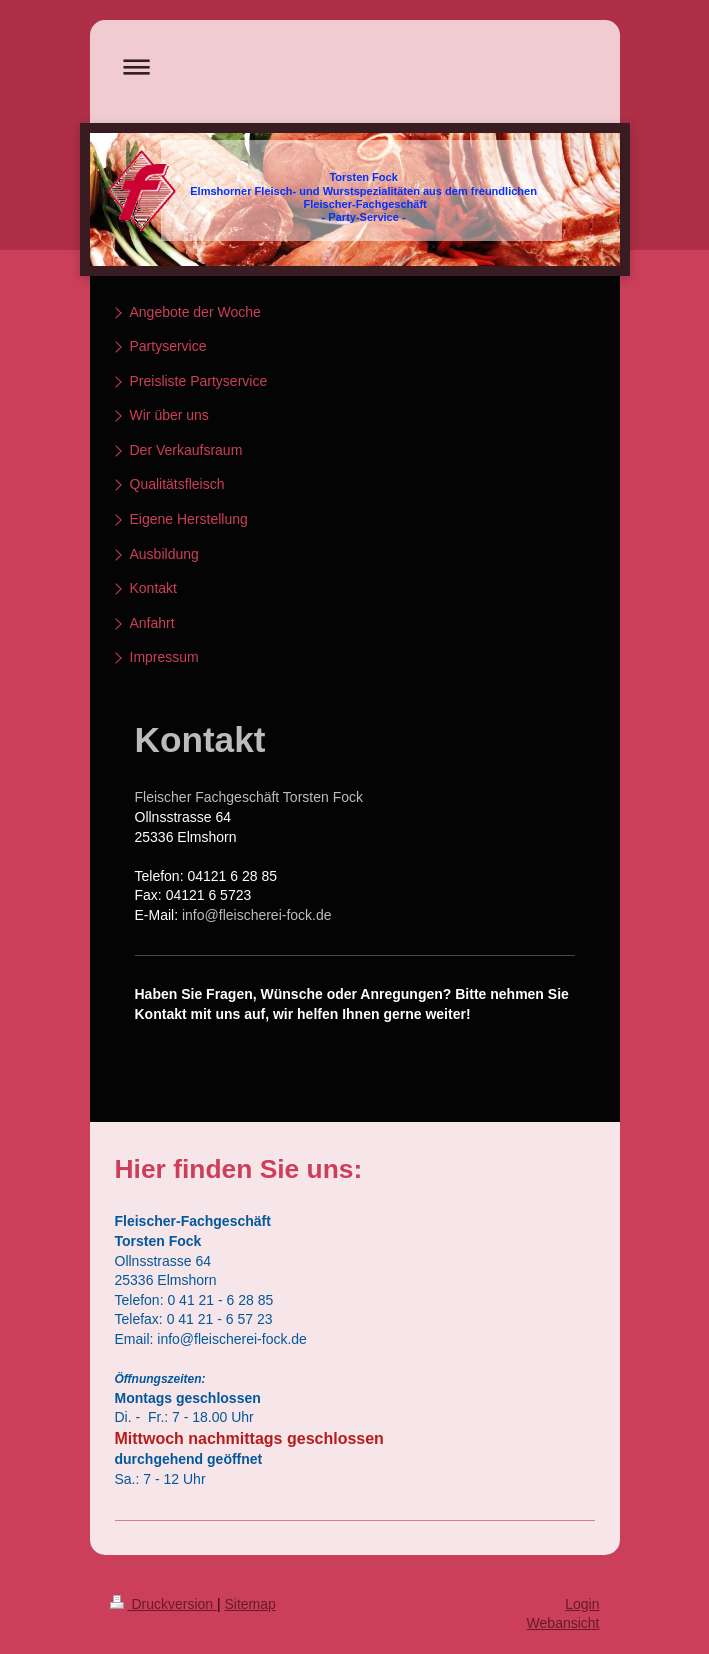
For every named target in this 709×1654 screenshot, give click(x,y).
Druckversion (163, 1604)
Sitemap (250, 1604)
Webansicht (563, 1623)
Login (582, 1604)
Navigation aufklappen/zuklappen (355, 66)
